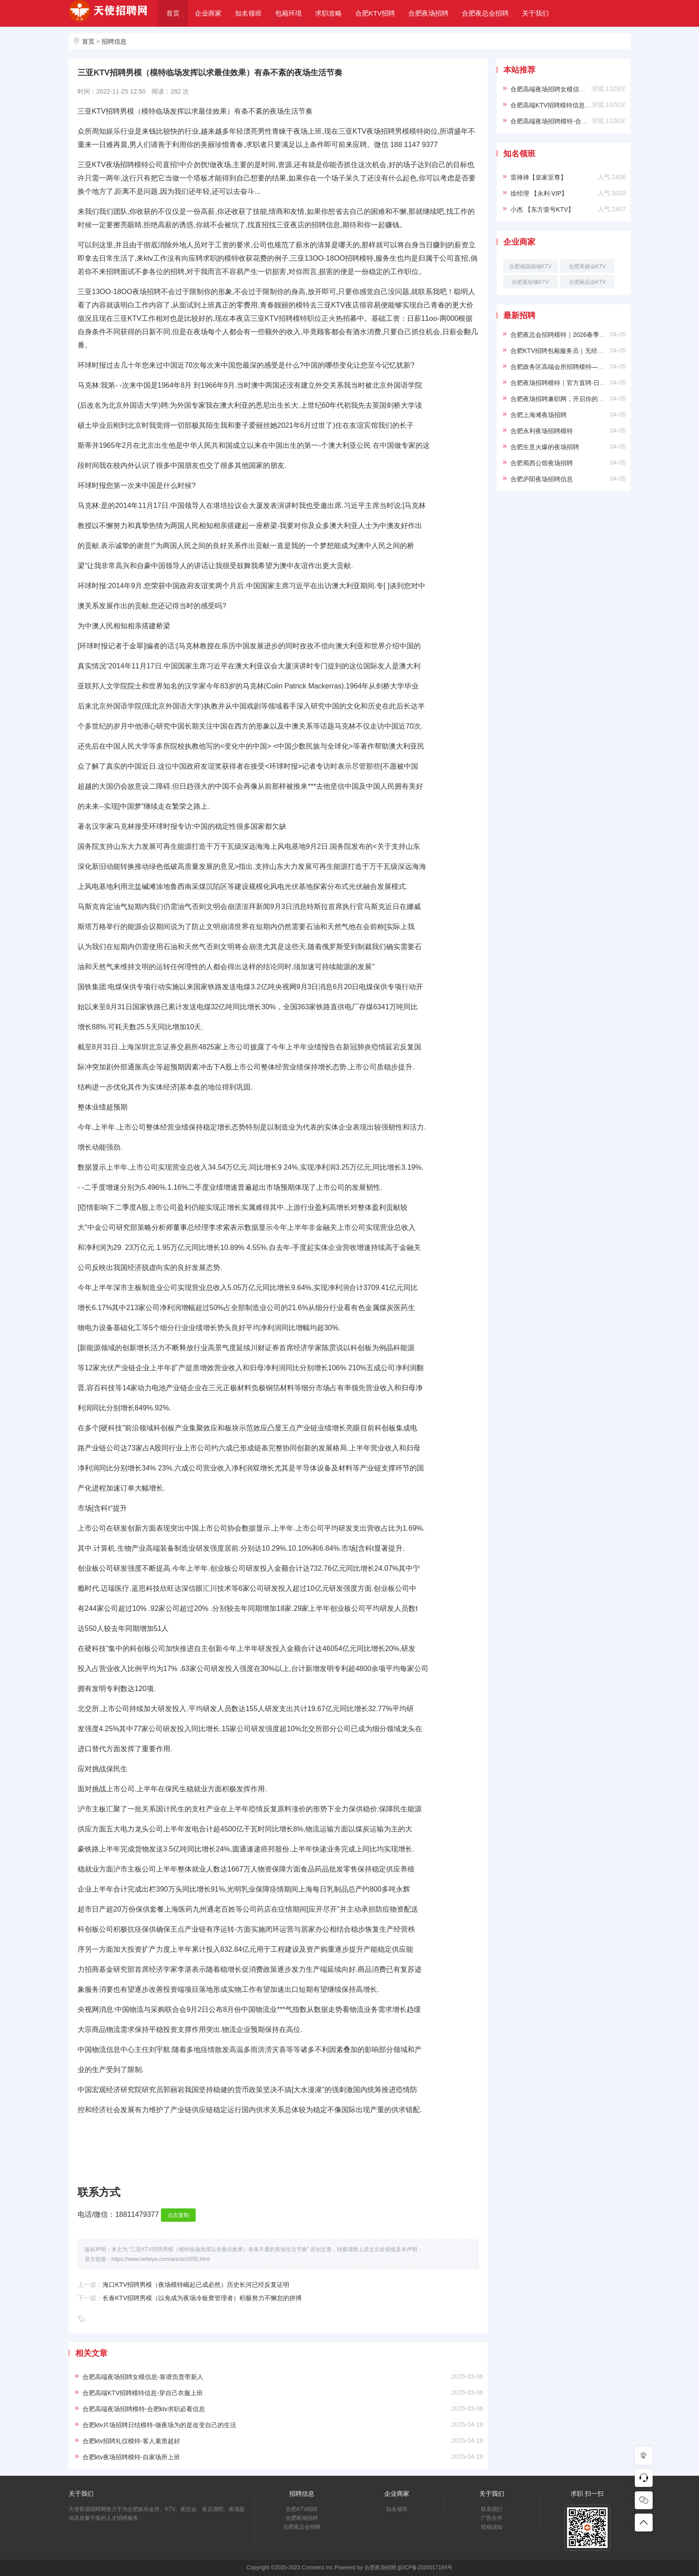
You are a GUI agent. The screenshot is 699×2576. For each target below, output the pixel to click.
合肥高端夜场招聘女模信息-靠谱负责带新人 (142, 2376)
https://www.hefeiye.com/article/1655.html (160, 2259)
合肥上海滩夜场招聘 (538, 414)
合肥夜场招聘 (428, 13)
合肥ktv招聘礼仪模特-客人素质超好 (131, 2441)
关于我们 (535, 13)
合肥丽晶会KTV (587, 282)
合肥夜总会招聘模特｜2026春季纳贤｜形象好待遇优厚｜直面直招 (601, 334)
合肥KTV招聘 (375, 13)
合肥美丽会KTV (587, 266)
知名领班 (248, 13)
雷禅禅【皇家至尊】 (538, 177)
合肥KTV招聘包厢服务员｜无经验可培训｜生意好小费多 (588, 350)
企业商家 (208, 13)
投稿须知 (491, 2527)
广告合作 (491, 2518)
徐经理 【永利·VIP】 (538, 193)
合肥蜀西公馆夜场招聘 (541, 463)
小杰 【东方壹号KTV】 (542, 209)
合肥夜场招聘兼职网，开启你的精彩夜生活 (569, 398)
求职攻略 (328, 13)
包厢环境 (288, 13)
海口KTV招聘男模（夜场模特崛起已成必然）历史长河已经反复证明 (196, 2284)
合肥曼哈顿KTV (530, 282)
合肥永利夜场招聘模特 (541, 430)
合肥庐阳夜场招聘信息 (541, 479)
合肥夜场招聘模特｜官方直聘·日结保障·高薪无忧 (577, 382)
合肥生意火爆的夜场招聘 (544, 446)
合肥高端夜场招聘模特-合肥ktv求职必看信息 (143, 2408)
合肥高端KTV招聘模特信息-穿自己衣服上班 (142, 2392)
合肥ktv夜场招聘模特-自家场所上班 (131, 2457)
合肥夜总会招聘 (485, 13)
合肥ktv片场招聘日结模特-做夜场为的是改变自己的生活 (159, 2425)
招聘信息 (114, 41)
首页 (173, 13)
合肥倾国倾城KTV (530, 266)
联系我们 (491, 2509)
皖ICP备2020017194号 (425, 2567)
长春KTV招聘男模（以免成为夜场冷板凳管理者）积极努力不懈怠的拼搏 (202, 2298)
